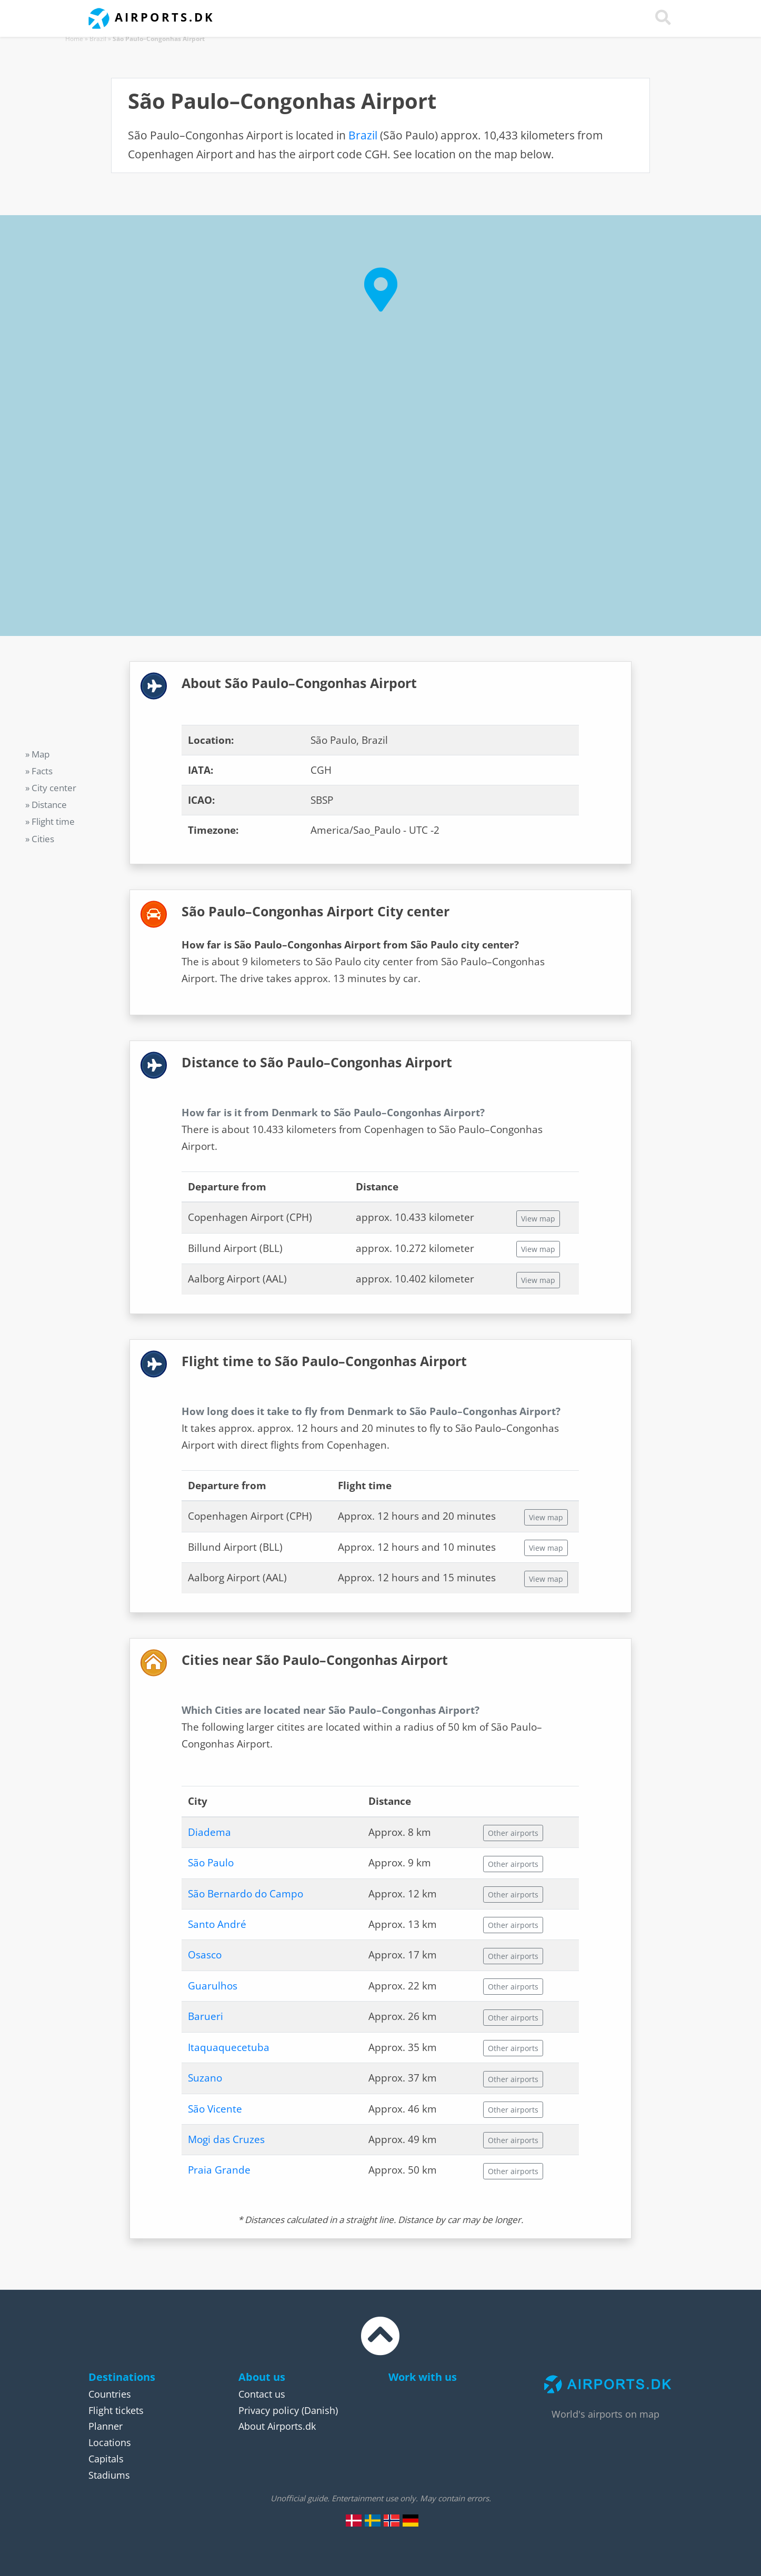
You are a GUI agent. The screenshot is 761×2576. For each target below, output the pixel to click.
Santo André (217, 1924)
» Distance (46, 805)
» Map (37, 754)
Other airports (513, 1833)
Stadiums (109, 2475)
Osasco (205, 1955)
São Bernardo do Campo (245, 1894)
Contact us (261, 2394)
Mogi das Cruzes (226, 2139)
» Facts (39, 771)
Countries (109, 2394)
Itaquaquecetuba (228, 2047)
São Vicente (215, 2109)
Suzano (205, 2078)
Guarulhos (212, 1986)
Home (74, 38)
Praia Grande (219, 2170)
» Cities (39, 839)
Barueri (205, 2016)
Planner (105, 2426)
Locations (109, 2442)
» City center (50, 788)
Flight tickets (116, 2410)
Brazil (97, 38)
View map (538, 1219)
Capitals (106, 2458)
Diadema (209, 1832)
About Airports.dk (277, 2426)
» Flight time (50, 821)
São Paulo (211, 1863)
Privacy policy (268, 2410)
